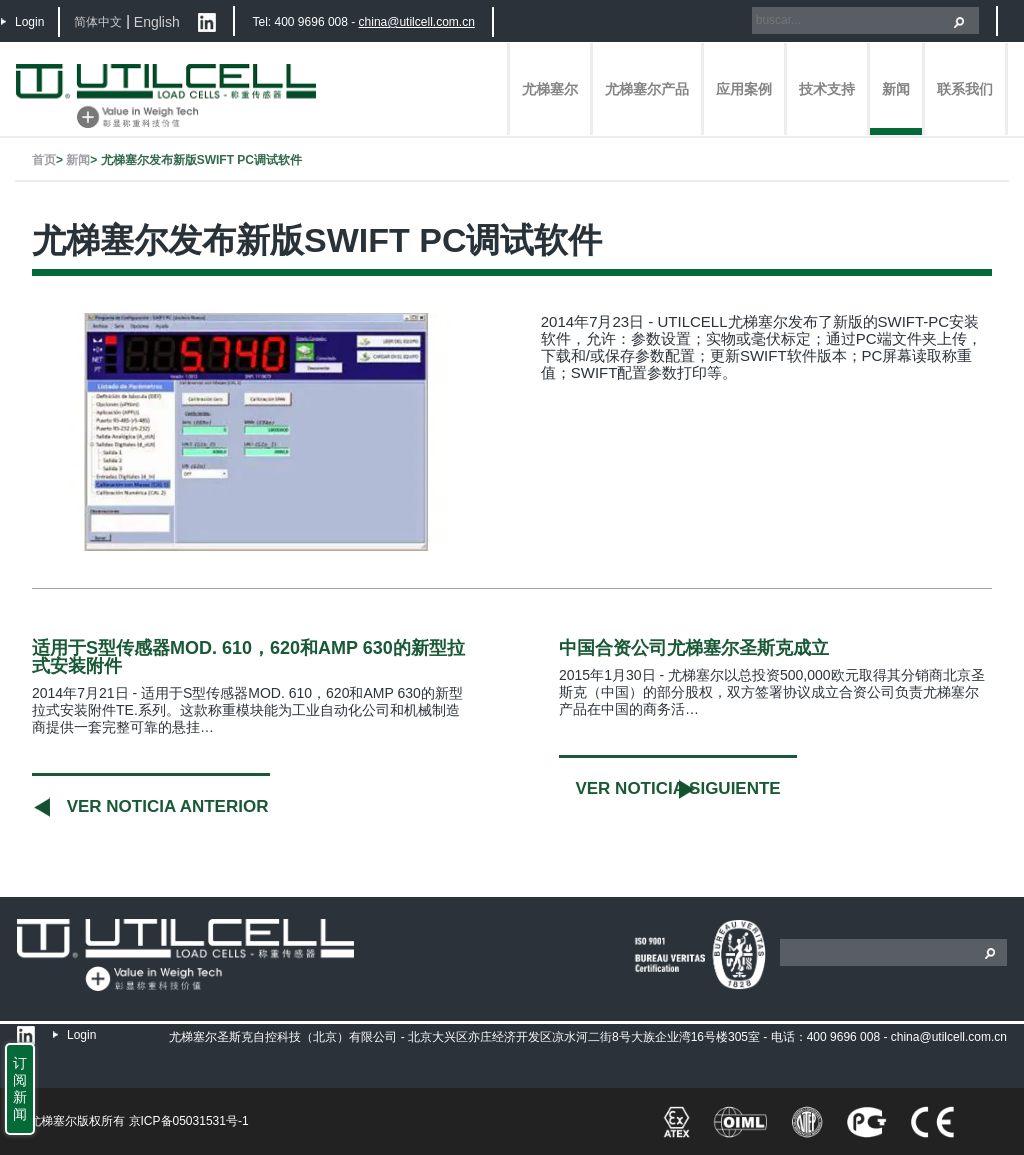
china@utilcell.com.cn (417, 22)
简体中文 (98, 22)
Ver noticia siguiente (677, 788)
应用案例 (744, 89)
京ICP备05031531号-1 (189, 1121)
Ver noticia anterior (168, 806)
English (157, 22)
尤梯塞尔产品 (647, 89)
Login (29, 22)
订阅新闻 (20, 1088)
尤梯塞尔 (550, 89)
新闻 (896, 89)
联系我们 (965, 89)
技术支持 (827, 89)
